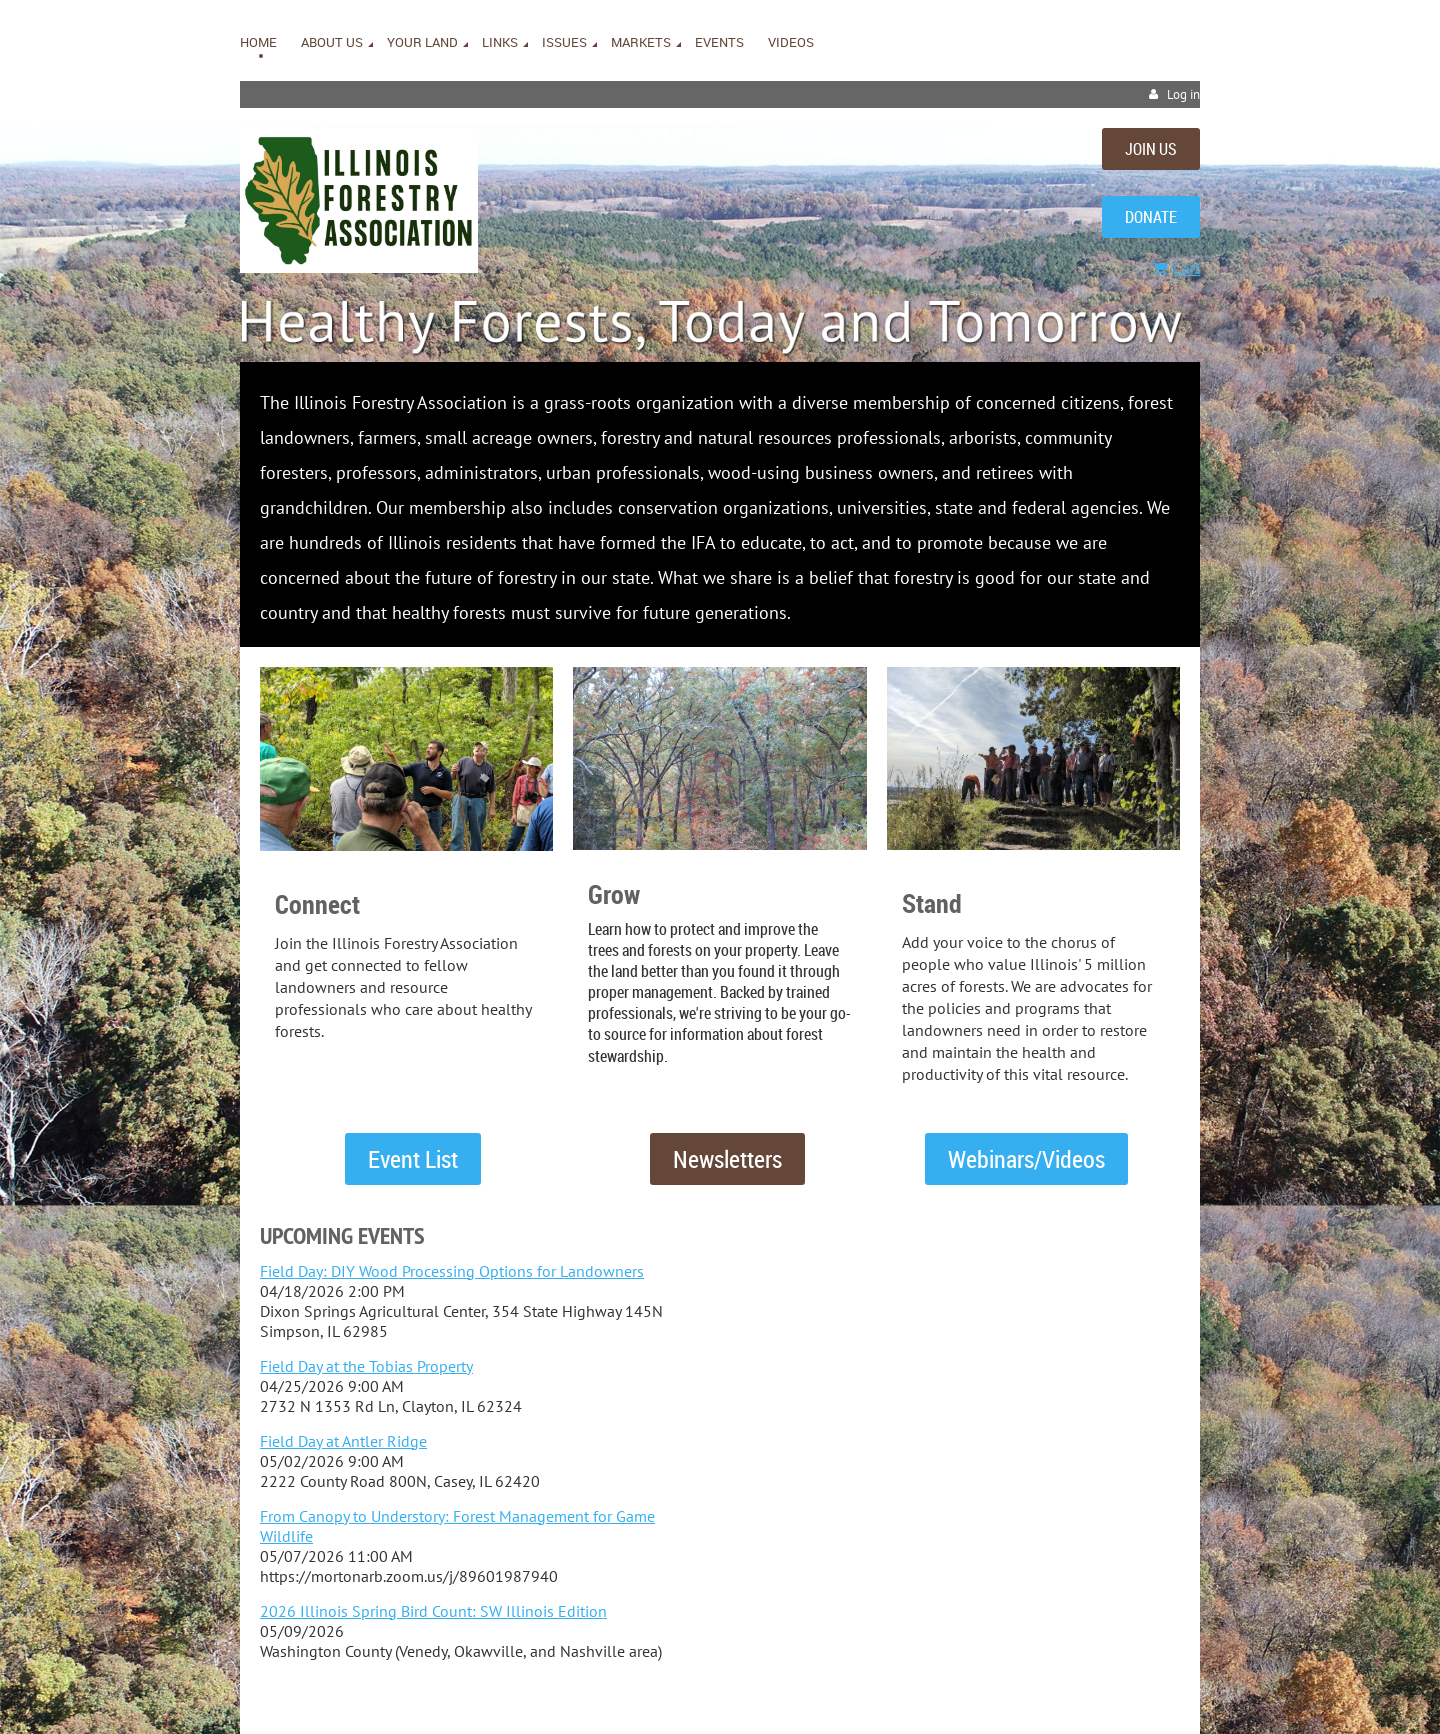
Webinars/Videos (1026, 1159)
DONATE (1151, 217)
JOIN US (1151, 149)
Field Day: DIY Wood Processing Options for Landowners (452, 1271)
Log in (1183, 94)
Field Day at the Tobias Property (366, 1366)
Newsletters (727, 1159)
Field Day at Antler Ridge (343, 1441)
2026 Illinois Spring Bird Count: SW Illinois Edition (433, 1611)
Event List (413, 1159)
